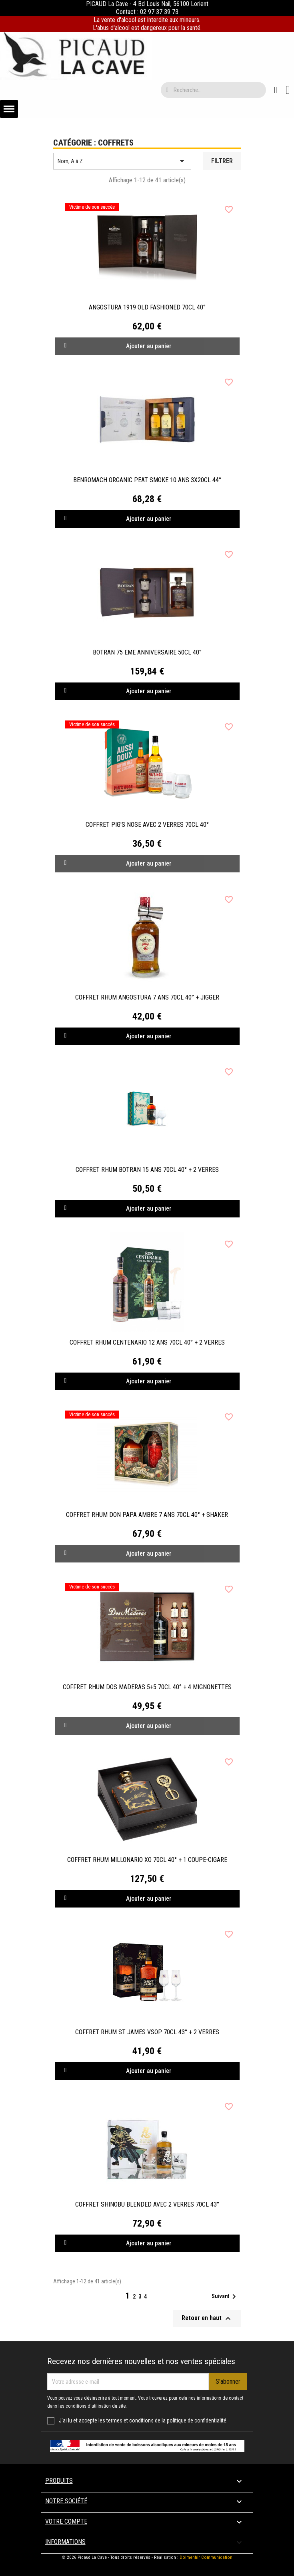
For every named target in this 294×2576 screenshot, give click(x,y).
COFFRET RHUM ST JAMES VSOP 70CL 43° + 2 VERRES (147, 2032)
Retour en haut (207, 2318)
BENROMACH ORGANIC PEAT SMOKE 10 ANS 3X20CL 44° (147, 480)
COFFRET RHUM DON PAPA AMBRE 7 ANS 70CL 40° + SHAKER (147, 1514)
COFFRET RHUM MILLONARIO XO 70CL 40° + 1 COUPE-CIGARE (147, 1860)
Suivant (225, 2296)
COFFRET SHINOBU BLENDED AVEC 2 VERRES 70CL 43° (147, 2204)
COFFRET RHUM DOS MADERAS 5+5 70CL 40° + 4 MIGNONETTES (147, 1687)
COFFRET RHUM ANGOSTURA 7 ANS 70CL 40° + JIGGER (147, 997)
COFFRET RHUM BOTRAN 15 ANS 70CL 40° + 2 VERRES (147, 1169)
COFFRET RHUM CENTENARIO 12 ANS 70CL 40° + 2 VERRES (147, 1342)
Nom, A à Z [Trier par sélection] (122, 161)
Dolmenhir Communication (206, 2557)
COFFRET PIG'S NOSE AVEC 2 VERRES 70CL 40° (147, 824)
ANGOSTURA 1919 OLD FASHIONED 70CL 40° (147, 307)
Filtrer (222, 161)
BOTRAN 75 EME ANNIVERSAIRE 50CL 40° (147, 652)
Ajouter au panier (118, 519)
